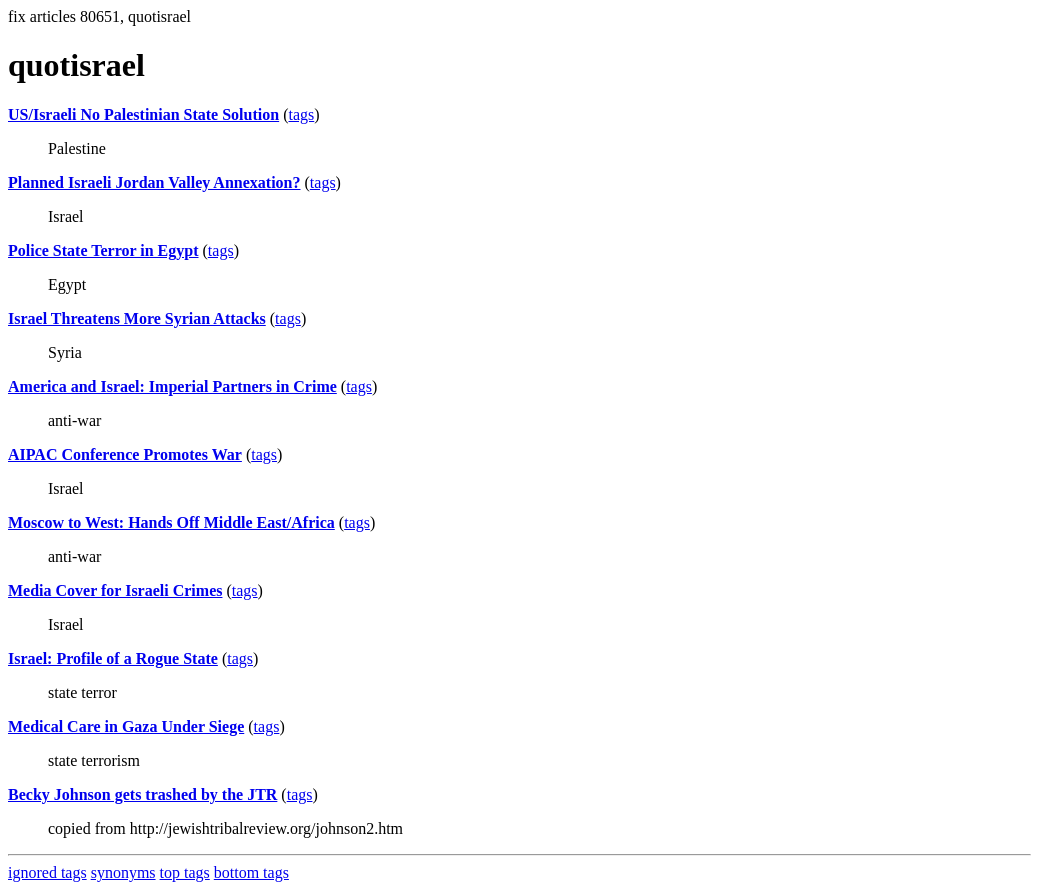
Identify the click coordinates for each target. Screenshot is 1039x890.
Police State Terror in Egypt (103, 250)
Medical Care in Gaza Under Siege (126, 726)
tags (301, 114)
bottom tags (251, 872)
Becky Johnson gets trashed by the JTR (142, 794)
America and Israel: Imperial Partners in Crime (172, 386)
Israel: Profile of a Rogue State (113, 658)
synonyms (123, 872)
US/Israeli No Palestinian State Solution (143, 114)
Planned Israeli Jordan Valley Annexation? (154, 182)
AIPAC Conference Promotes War (125, 454)
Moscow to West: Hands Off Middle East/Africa (171, 522)
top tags (185, 872)
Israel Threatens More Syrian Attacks (137, 318)
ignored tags (47, 872)
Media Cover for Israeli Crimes (115, 590)
